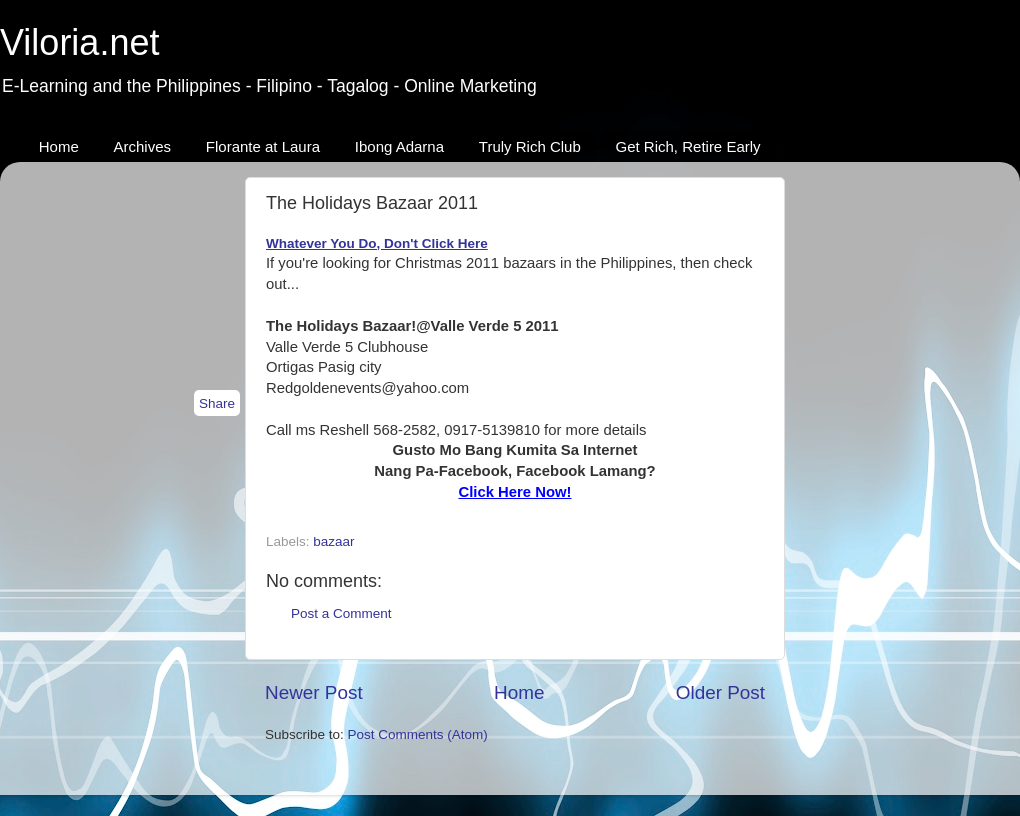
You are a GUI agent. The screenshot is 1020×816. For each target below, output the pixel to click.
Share (217, 403)
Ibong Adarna (399, 146)
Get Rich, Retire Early (688, 146)
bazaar (333, 541)
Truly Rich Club (530, 146)
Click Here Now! (514, 492)
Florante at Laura (263, 146)
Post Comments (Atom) (418, 734)
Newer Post (314, 692)
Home (59, 146)
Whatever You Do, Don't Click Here (377, 243)
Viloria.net (79, 42)
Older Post (720, 692)
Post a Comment (341, 613)
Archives (143, 146)
